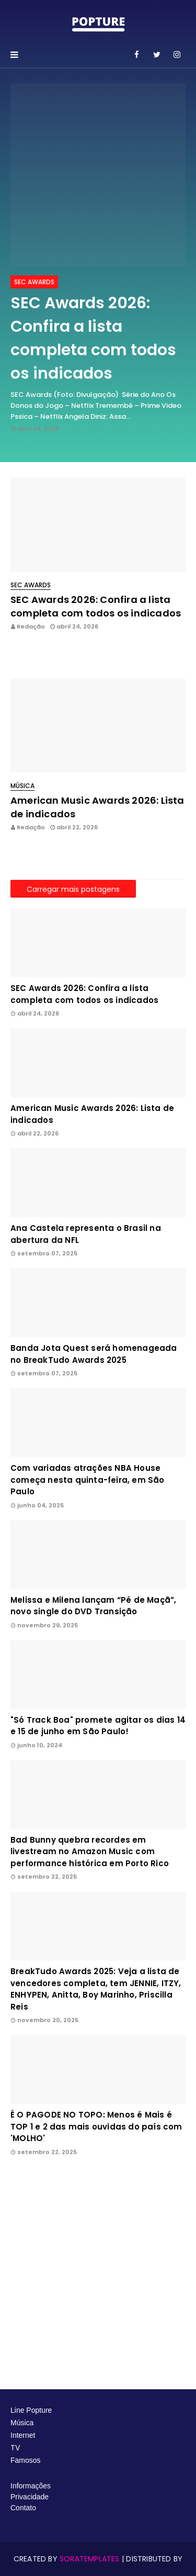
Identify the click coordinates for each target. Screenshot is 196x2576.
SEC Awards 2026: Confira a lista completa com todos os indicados (93, 338)
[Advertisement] (98, 2273)
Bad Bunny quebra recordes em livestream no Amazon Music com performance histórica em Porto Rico (89, 1851)
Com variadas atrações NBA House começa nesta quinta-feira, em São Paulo (87, 1479)
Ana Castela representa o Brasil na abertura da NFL (85, 1234)
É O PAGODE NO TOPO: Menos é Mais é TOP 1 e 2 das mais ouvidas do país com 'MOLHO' (96, 2126)
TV (16, 2447)
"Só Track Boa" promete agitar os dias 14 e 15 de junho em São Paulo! (98, 1725)
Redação (31, 626)
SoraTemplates (90, 2559)
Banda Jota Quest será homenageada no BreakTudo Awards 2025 (93, 1354)
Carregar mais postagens (73, 889)
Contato (23, 2508)
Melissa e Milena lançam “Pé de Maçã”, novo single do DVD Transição (93, 1605)
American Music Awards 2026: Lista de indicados (97, 807)
